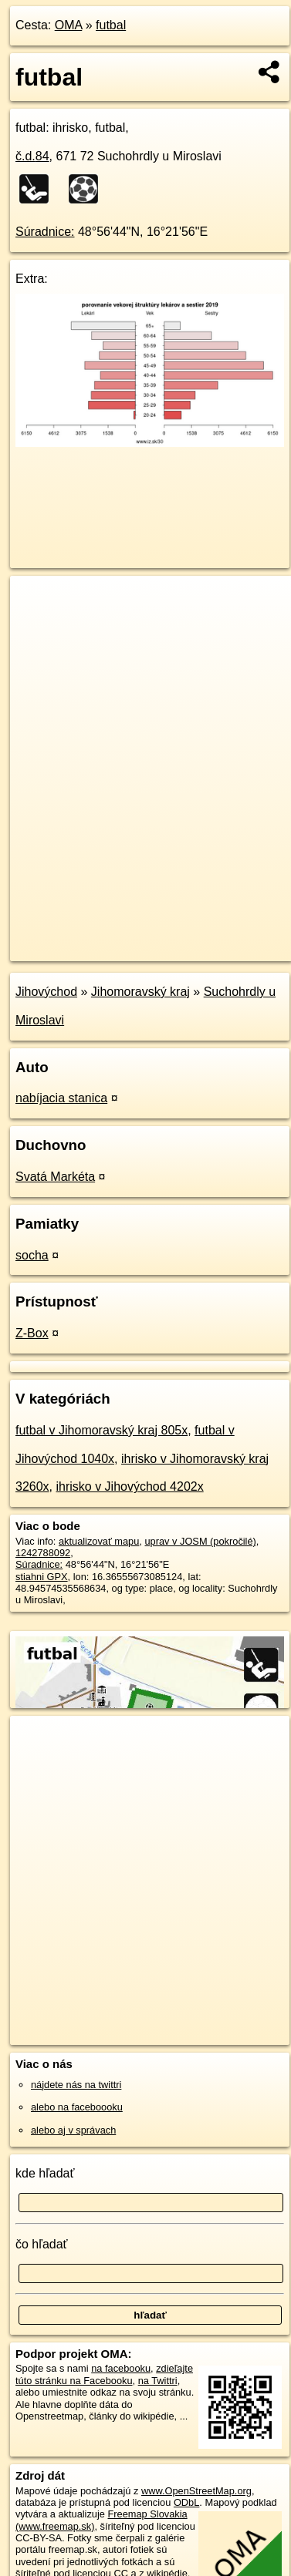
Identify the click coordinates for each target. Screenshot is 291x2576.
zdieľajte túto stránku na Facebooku (104, 2374)
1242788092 (42, 1553)
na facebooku (121, 2368)
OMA (69, 25)
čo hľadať (41, 2244)
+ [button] (37, 602)
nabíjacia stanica (61, 1098)
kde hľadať (45, 2173)
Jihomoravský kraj (140, 991)
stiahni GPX (41, 1576)
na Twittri (158, 2380)
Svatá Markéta (55, 1176)
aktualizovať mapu (99, 1541)
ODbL (186, 2502)
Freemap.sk (203, 936)
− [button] (37, 625)
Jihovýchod (46, 991)
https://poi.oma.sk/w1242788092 (80, 948)
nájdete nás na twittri (76, 2084)
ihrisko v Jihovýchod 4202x (129, 1486)
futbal (111, 25)
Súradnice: (45, 231)
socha (32, 1255)
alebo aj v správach (73, 2130)
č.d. (32, 156)
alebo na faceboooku (77, 2107)
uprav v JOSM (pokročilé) (199, 1541)
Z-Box (32, 1333)
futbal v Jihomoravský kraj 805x (101, 1430)
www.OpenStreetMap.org (196, 2491)
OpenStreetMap (123, 936)
